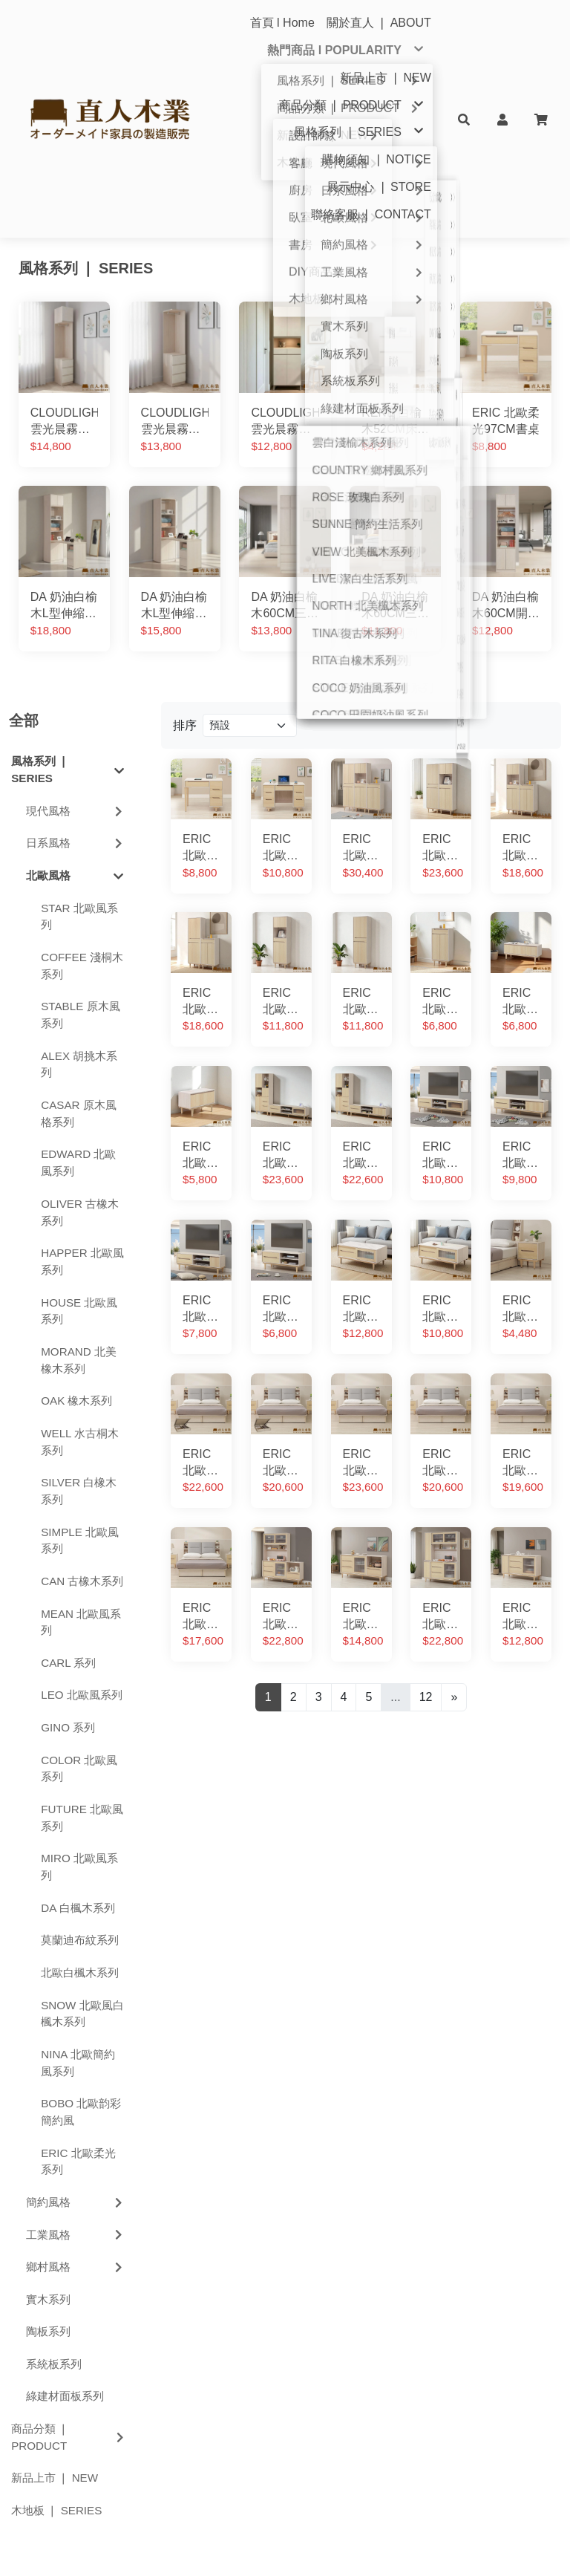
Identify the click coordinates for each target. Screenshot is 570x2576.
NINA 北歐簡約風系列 (78, 1904)
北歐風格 (75, 717)
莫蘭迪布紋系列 (80, 1781)
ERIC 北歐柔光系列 (78, 2002)
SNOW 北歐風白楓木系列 (82, 1855)
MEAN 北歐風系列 (81, 1463)
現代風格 (75, 651)
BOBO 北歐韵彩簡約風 (81, 1953)
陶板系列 (48, 2172)
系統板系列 (54, 2205)
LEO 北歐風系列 (81, 1536)
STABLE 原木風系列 (80, 856)
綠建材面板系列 (65, 2237)
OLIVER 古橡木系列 (80, 1053)
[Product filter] (250, 567)
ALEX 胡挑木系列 (79, 905)
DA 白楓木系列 (77, 1749)
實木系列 (48, 2140)
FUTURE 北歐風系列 (82, 1659)
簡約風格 (75, 2043)
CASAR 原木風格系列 (79, 954)
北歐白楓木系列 (80, 1813)
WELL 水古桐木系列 (80, 1283)
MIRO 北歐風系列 (79, 1708)
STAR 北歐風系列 (79, 758)
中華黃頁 (349, 2546)
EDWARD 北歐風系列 (78, 1004)
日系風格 (75, 684)
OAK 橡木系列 (76, 1241)
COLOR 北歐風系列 (79, 1609)
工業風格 (75, 2075)
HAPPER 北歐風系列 (82, 1102)
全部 (24, 561)
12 (426, 1538)
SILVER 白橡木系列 (79, 1332)
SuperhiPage (401, 2546)
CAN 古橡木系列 (82, 1422)
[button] (464, 119)
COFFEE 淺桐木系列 (82, 807)
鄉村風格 (75, 2107)
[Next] (454, 1538)
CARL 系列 (68, 1503)
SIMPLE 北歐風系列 (80, 1381)
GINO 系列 (68, 1568)
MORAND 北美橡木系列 (79, 1201)
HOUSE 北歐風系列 (79, 1152)
